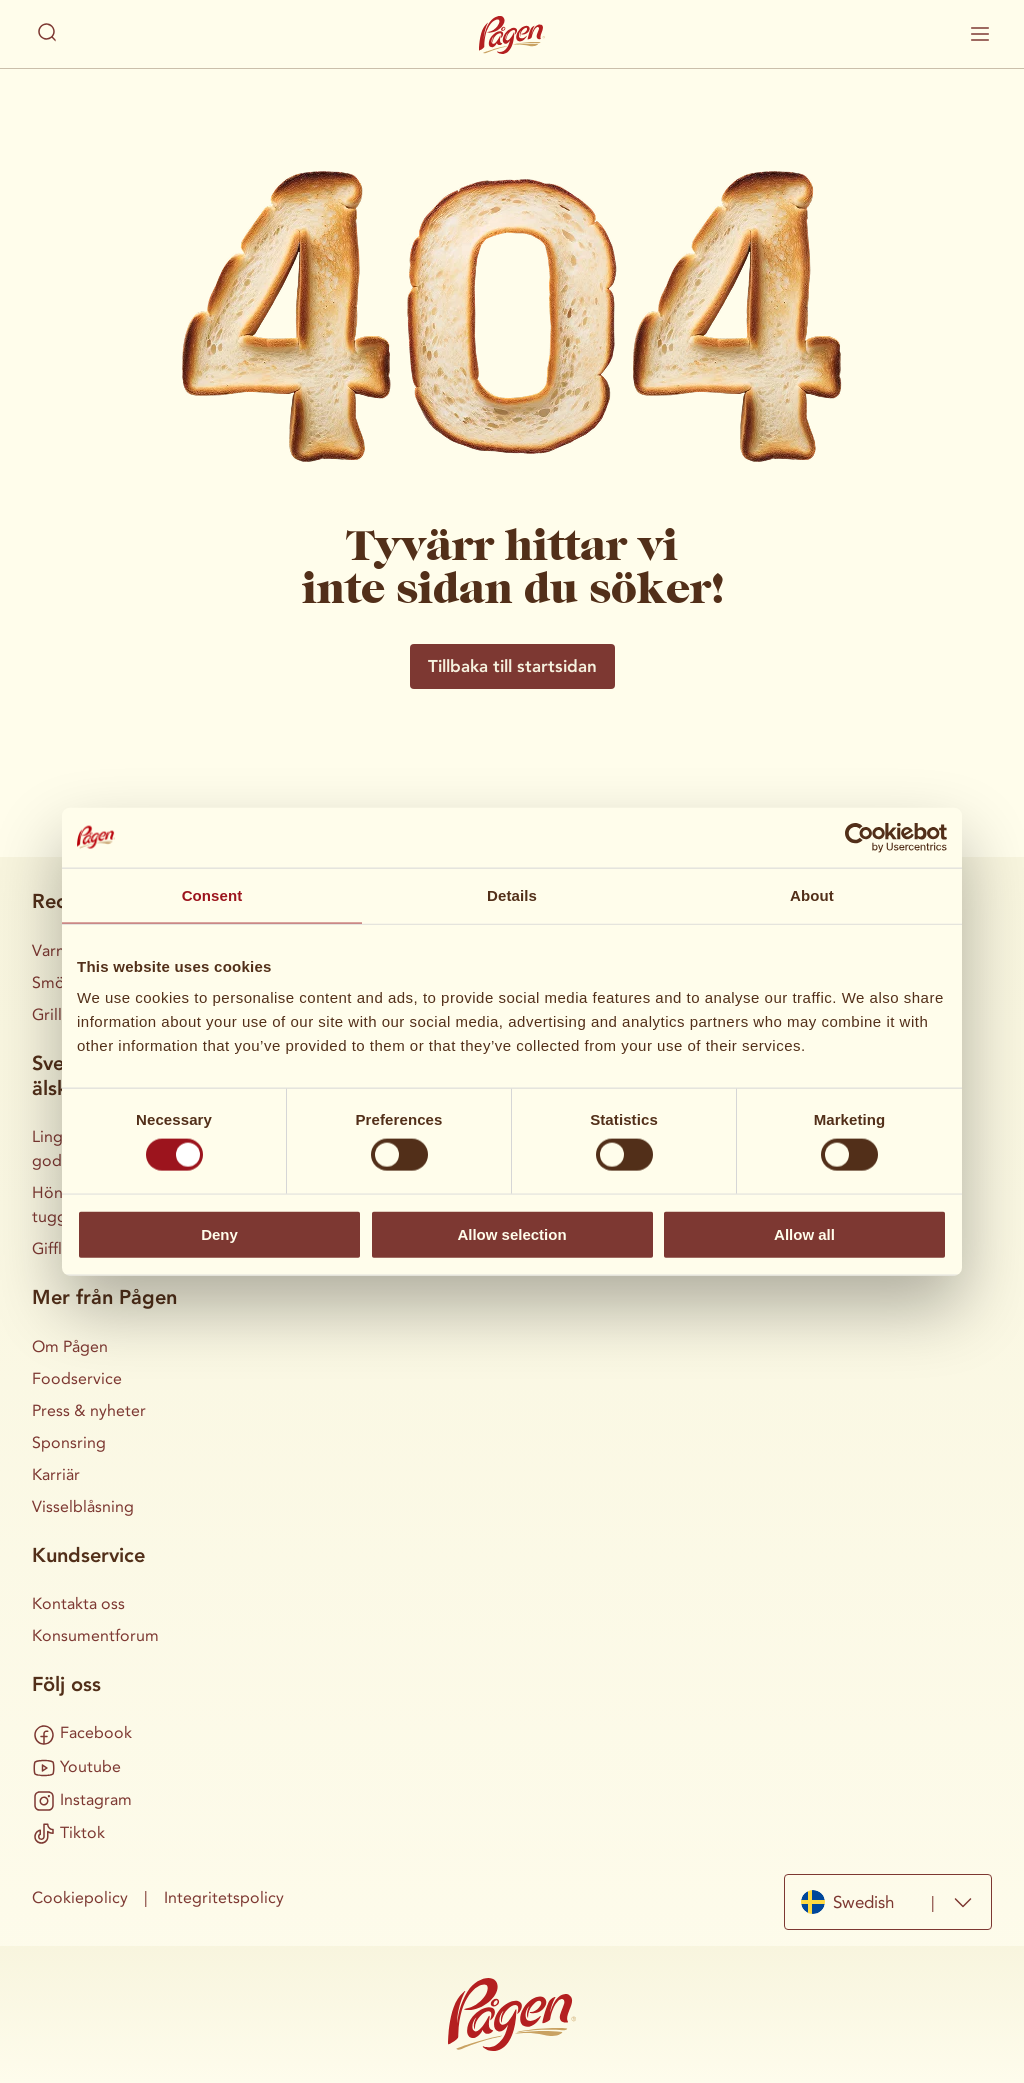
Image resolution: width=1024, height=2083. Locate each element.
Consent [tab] (212, 894)
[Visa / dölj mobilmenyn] (980, 34)
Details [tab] (512, 894)
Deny (219, 1233)
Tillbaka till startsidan (512, 666)
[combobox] (888, 1902)
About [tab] (812, 894)
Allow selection (511, 1233)
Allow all (804, 1233)
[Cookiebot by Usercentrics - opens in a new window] (859, 837)
